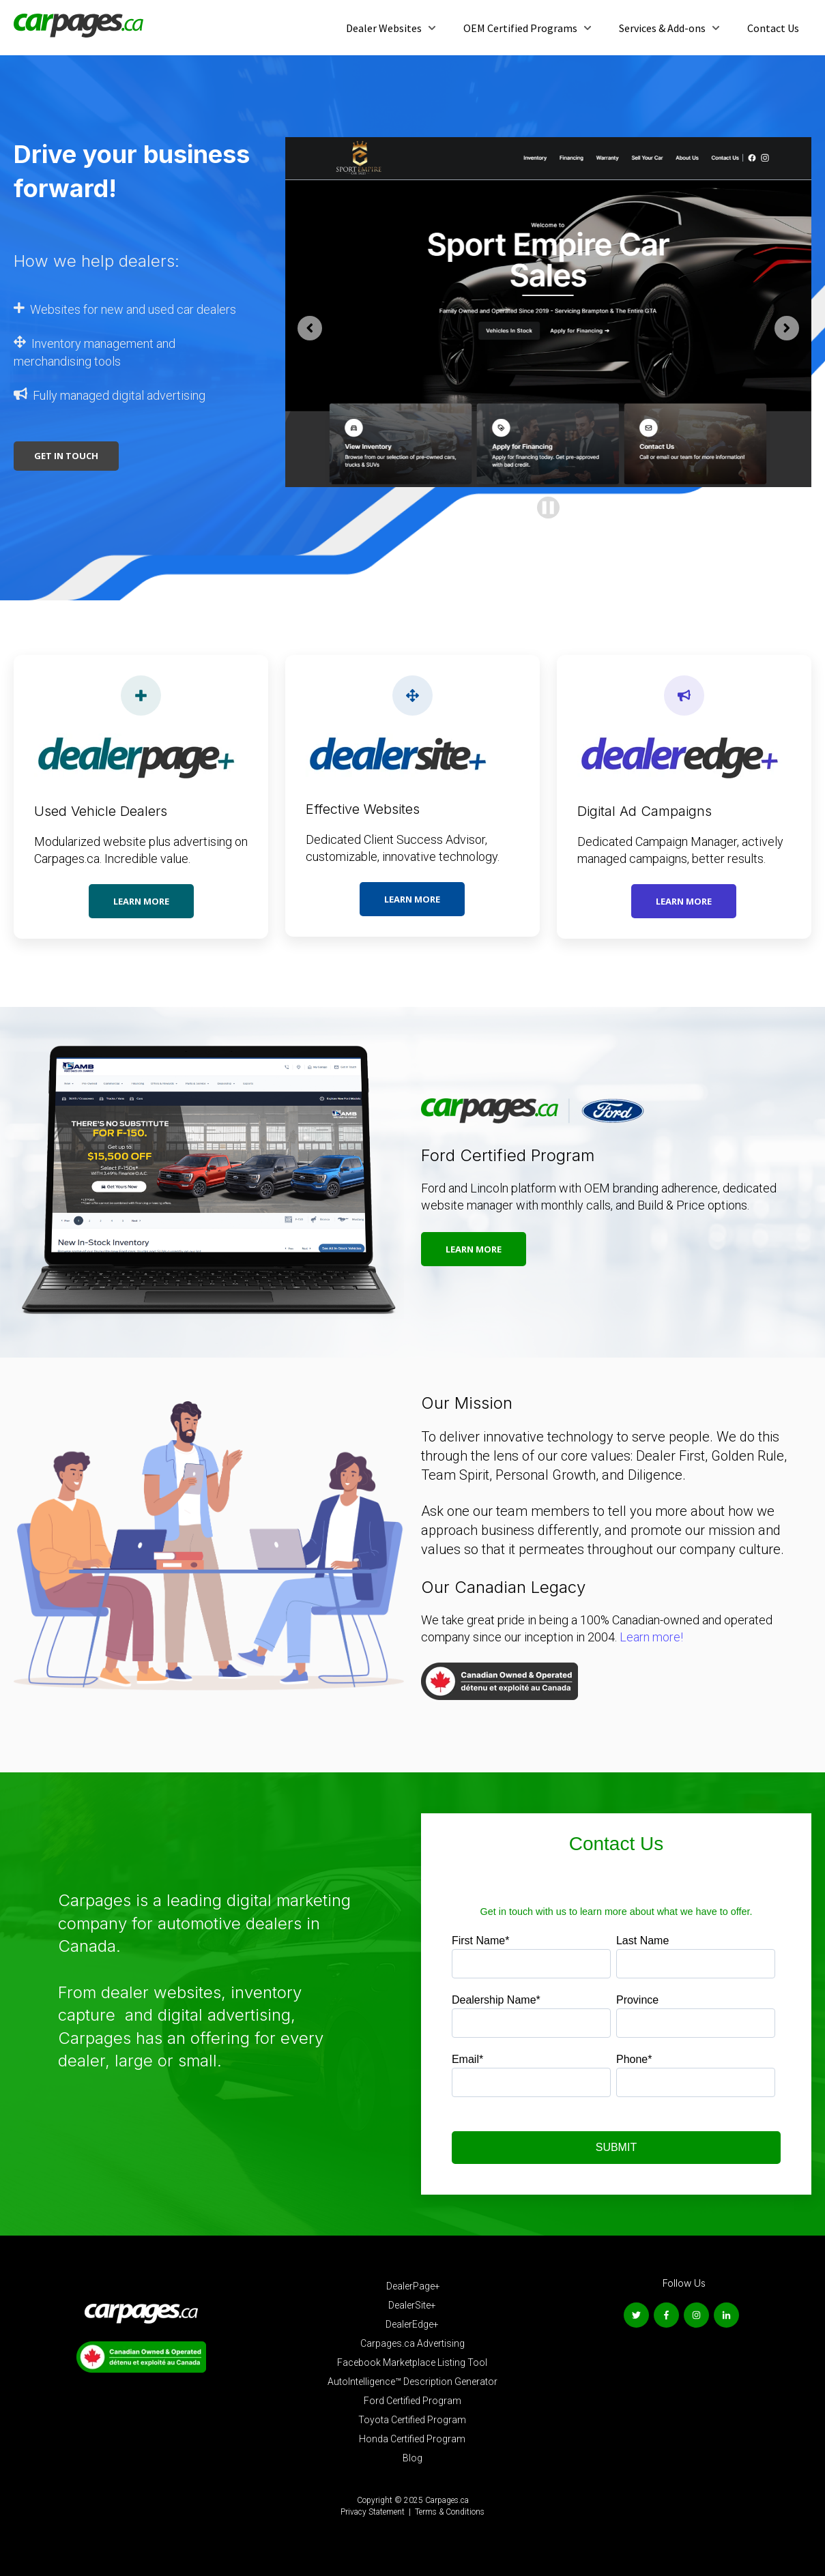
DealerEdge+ (412, 2324)
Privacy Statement (373, 2512)
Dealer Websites (384, 28)
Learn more (141, 901)
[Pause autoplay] (548, 507)
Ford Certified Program (412, 2400)
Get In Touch (66, 456)
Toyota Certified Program (412, 2419)
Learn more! (650, 1637)
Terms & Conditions (449, 2512)
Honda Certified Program (412, 2438)
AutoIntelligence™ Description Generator (412, 2381)
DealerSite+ (412, 2305)
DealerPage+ (413, 2286)
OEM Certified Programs (520, 28)
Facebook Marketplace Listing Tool (412, 2362)
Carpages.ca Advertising (412, 2343)
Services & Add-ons (662, 28)
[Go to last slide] (310, 328)
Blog (412, 2458)
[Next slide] (787, 328)
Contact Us (773, 28)
